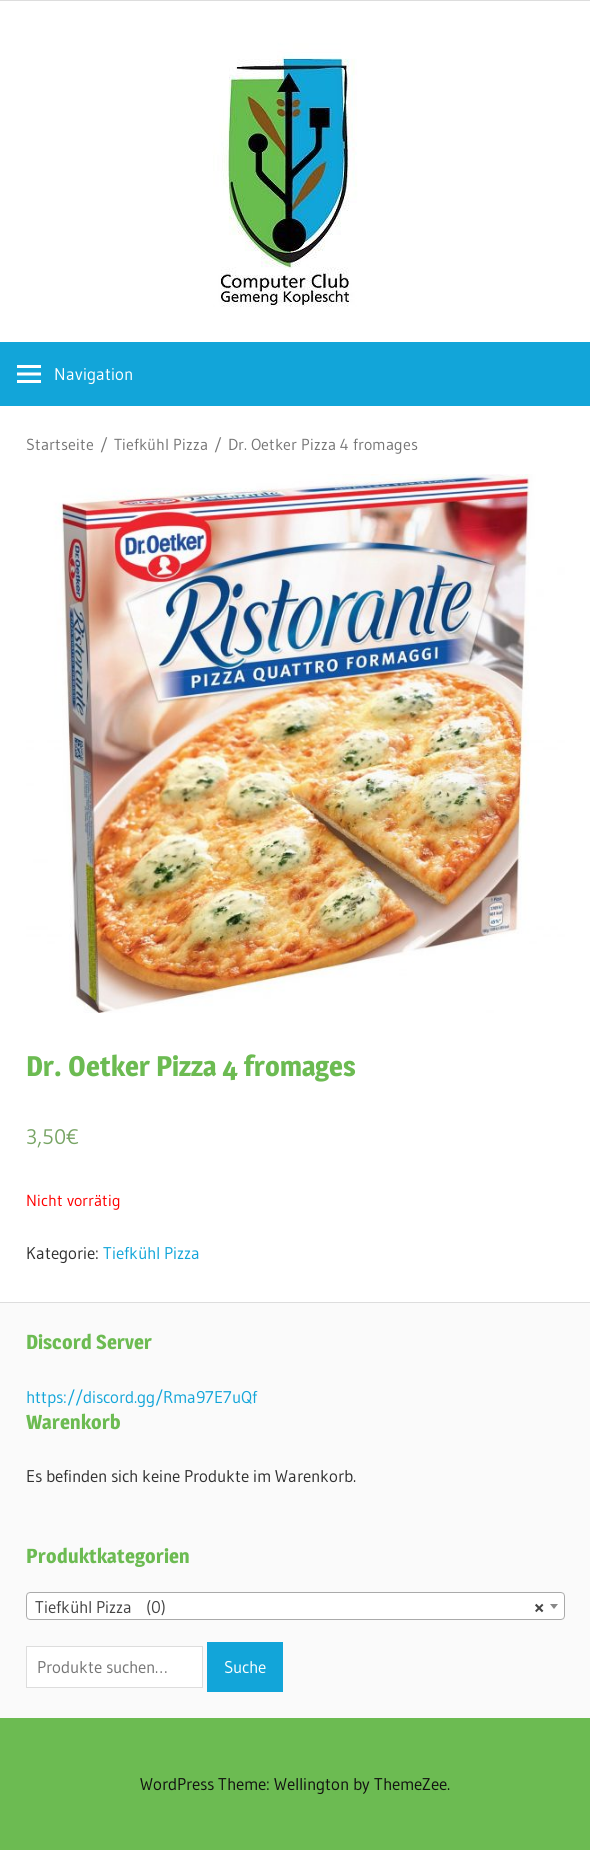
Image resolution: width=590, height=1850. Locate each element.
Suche (245, 1666)
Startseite (60, 444)
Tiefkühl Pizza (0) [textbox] (289, 1607)
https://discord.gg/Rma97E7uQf (141, 1396)
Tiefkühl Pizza (161, 444)
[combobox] (295, 1606)
